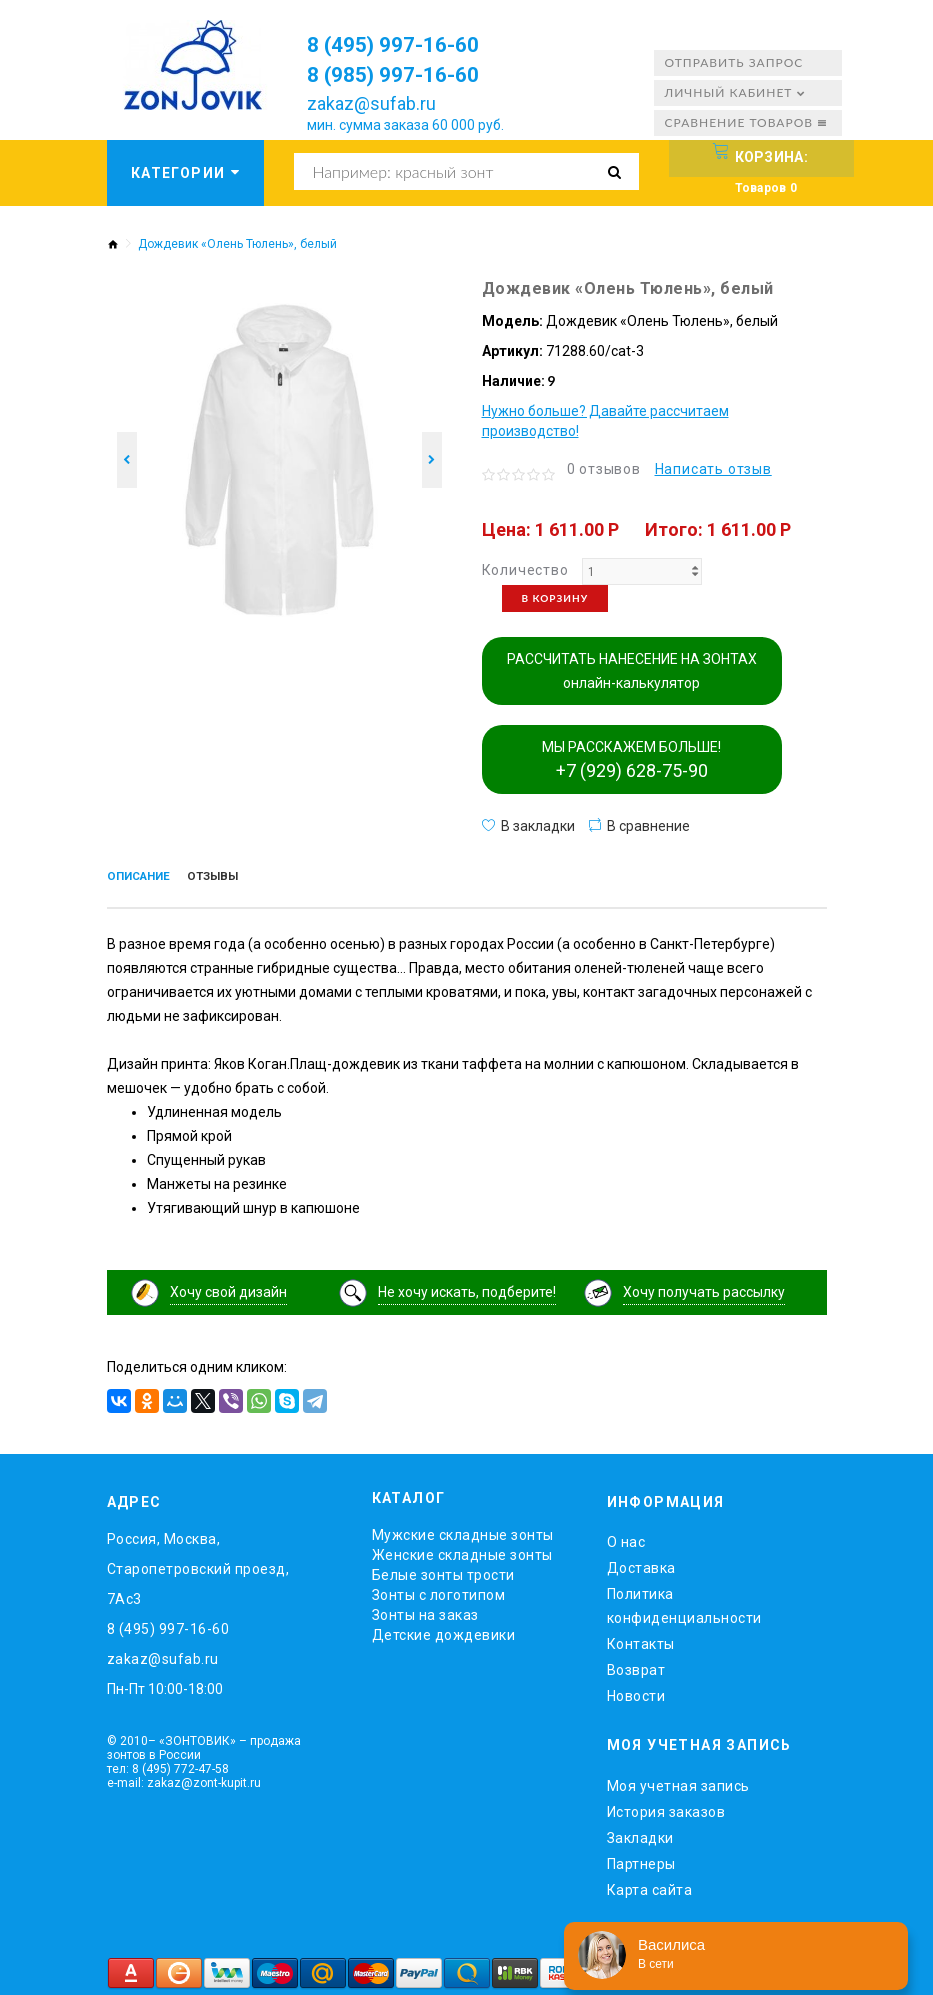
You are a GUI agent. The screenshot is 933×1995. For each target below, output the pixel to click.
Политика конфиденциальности (684, 1602)
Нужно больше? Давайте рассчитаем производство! (605, 421)
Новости (636, 1692)
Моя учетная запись (678, 1781)
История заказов (666, 1807)
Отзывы (232, 878)
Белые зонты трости (443, 1571)
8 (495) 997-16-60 (407, 44)
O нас (626, 1538)
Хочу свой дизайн (228, 1287)
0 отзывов (604, 469)
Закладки (640, 1833)
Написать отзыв (713, 469)
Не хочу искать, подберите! (467, 1287)
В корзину (555, 598)
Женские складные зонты (462, 1551)
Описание (145, 878)
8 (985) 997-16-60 (407, 74)
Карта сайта (650, 1885)
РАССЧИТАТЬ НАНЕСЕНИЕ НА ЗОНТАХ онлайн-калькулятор (632, 671)
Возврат (636, 1666)
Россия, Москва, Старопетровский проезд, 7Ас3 (198, 1565)
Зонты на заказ (425, 1611)
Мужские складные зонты (463, 1531)
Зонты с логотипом (439, 1591)
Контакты (641, 1640)
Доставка (641, 1564)
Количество (525, 570)
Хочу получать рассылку (704, 1287)
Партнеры (641, 1859)
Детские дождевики (444, 1631)
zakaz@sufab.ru (371, 103)
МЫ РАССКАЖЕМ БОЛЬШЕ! (631, 760)
